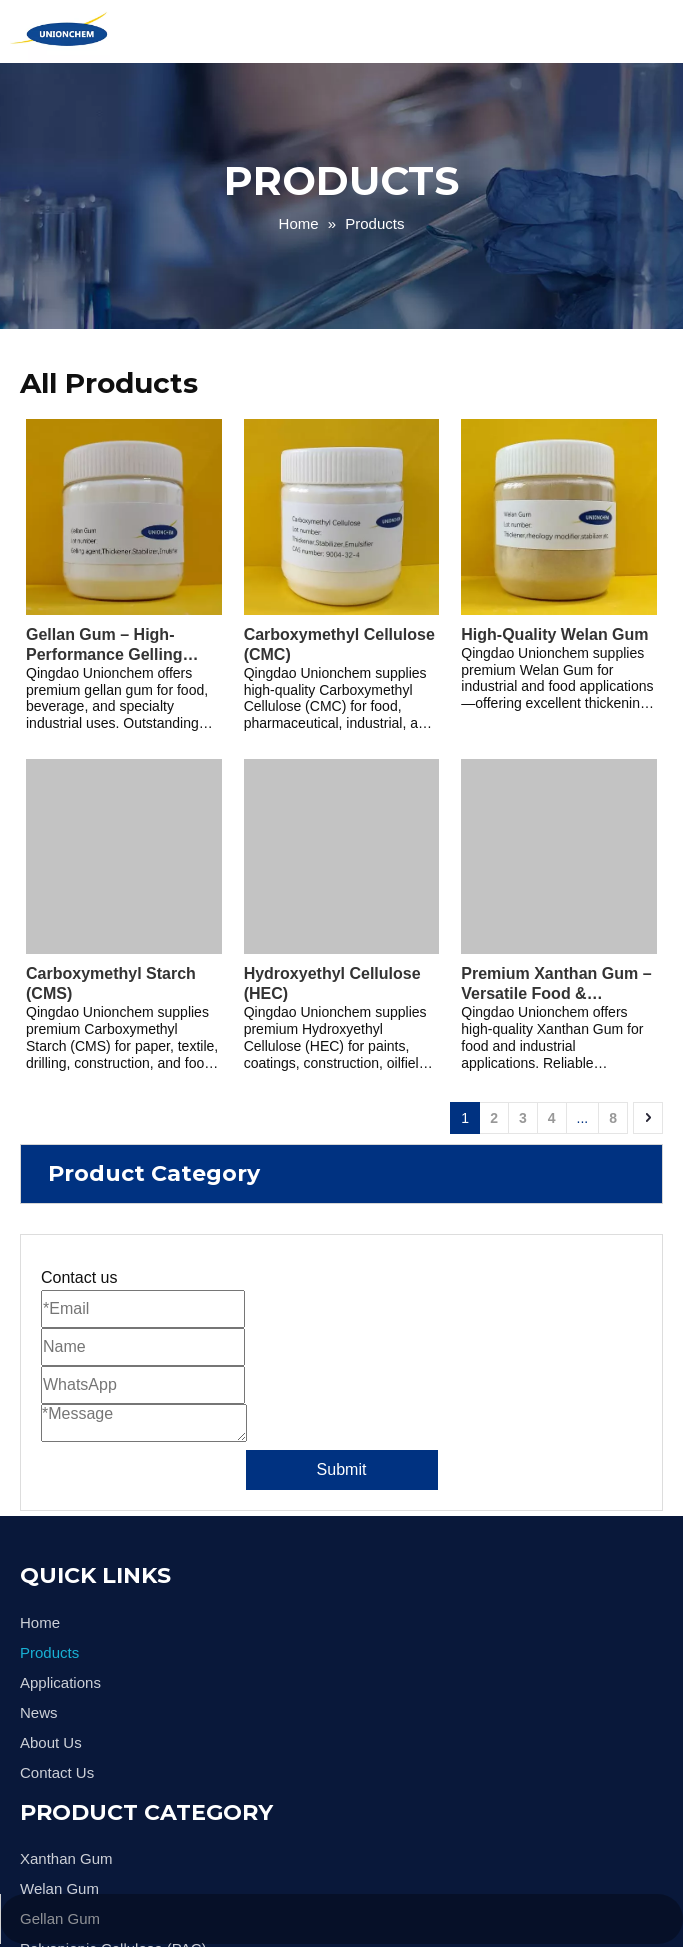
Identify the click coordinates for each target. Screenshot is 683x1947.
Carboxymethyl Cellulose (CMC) (339, 644)
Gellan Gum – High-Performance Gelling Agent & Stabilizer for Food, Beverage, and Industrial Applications (112, 645)
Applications (60, 1682)
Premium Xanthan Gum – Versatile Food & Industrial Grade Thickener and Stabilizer (556, 984)
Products (49, 1652)
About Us (51, 1742)
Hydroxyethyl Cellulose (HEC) (332, 983)
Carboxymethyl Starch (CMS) (111, 983)
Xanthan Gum (66, 1858)
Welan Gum (59, 1888)
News (39, 1712)
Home (40, 1622)
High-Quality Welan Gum (554, 634)
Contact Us (57, 1772)
